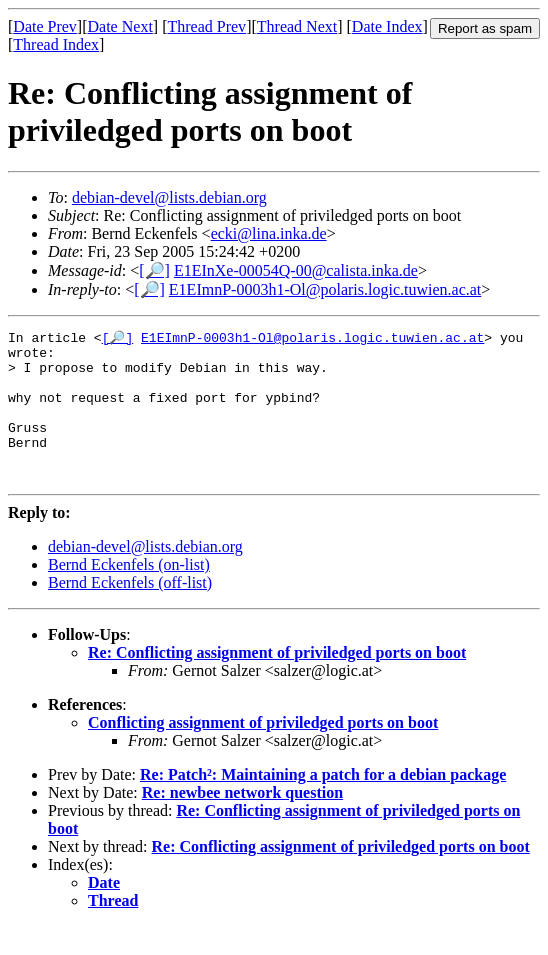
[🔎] (154, 270)
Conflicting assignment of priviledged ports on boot (263, 751)
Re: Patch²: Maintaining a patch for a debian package (323, 803)
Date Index (387, 26)
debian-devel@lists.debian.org (169, 197)
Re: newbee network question (242, 821)
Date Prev (45, 26)
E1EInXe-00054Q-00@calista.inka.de (296, 270)
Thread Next (297, 26)
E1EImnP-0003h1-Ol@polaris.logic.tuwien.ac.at (325, 289)
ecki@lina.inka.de (269, 233)
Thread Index (56, 44)
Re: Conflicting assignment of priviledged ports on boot (277, 681)
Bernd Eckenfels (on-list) (129, 593)
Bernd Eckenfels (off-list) (130, 611)
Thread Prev (206, 26)
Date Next (120, 26)
